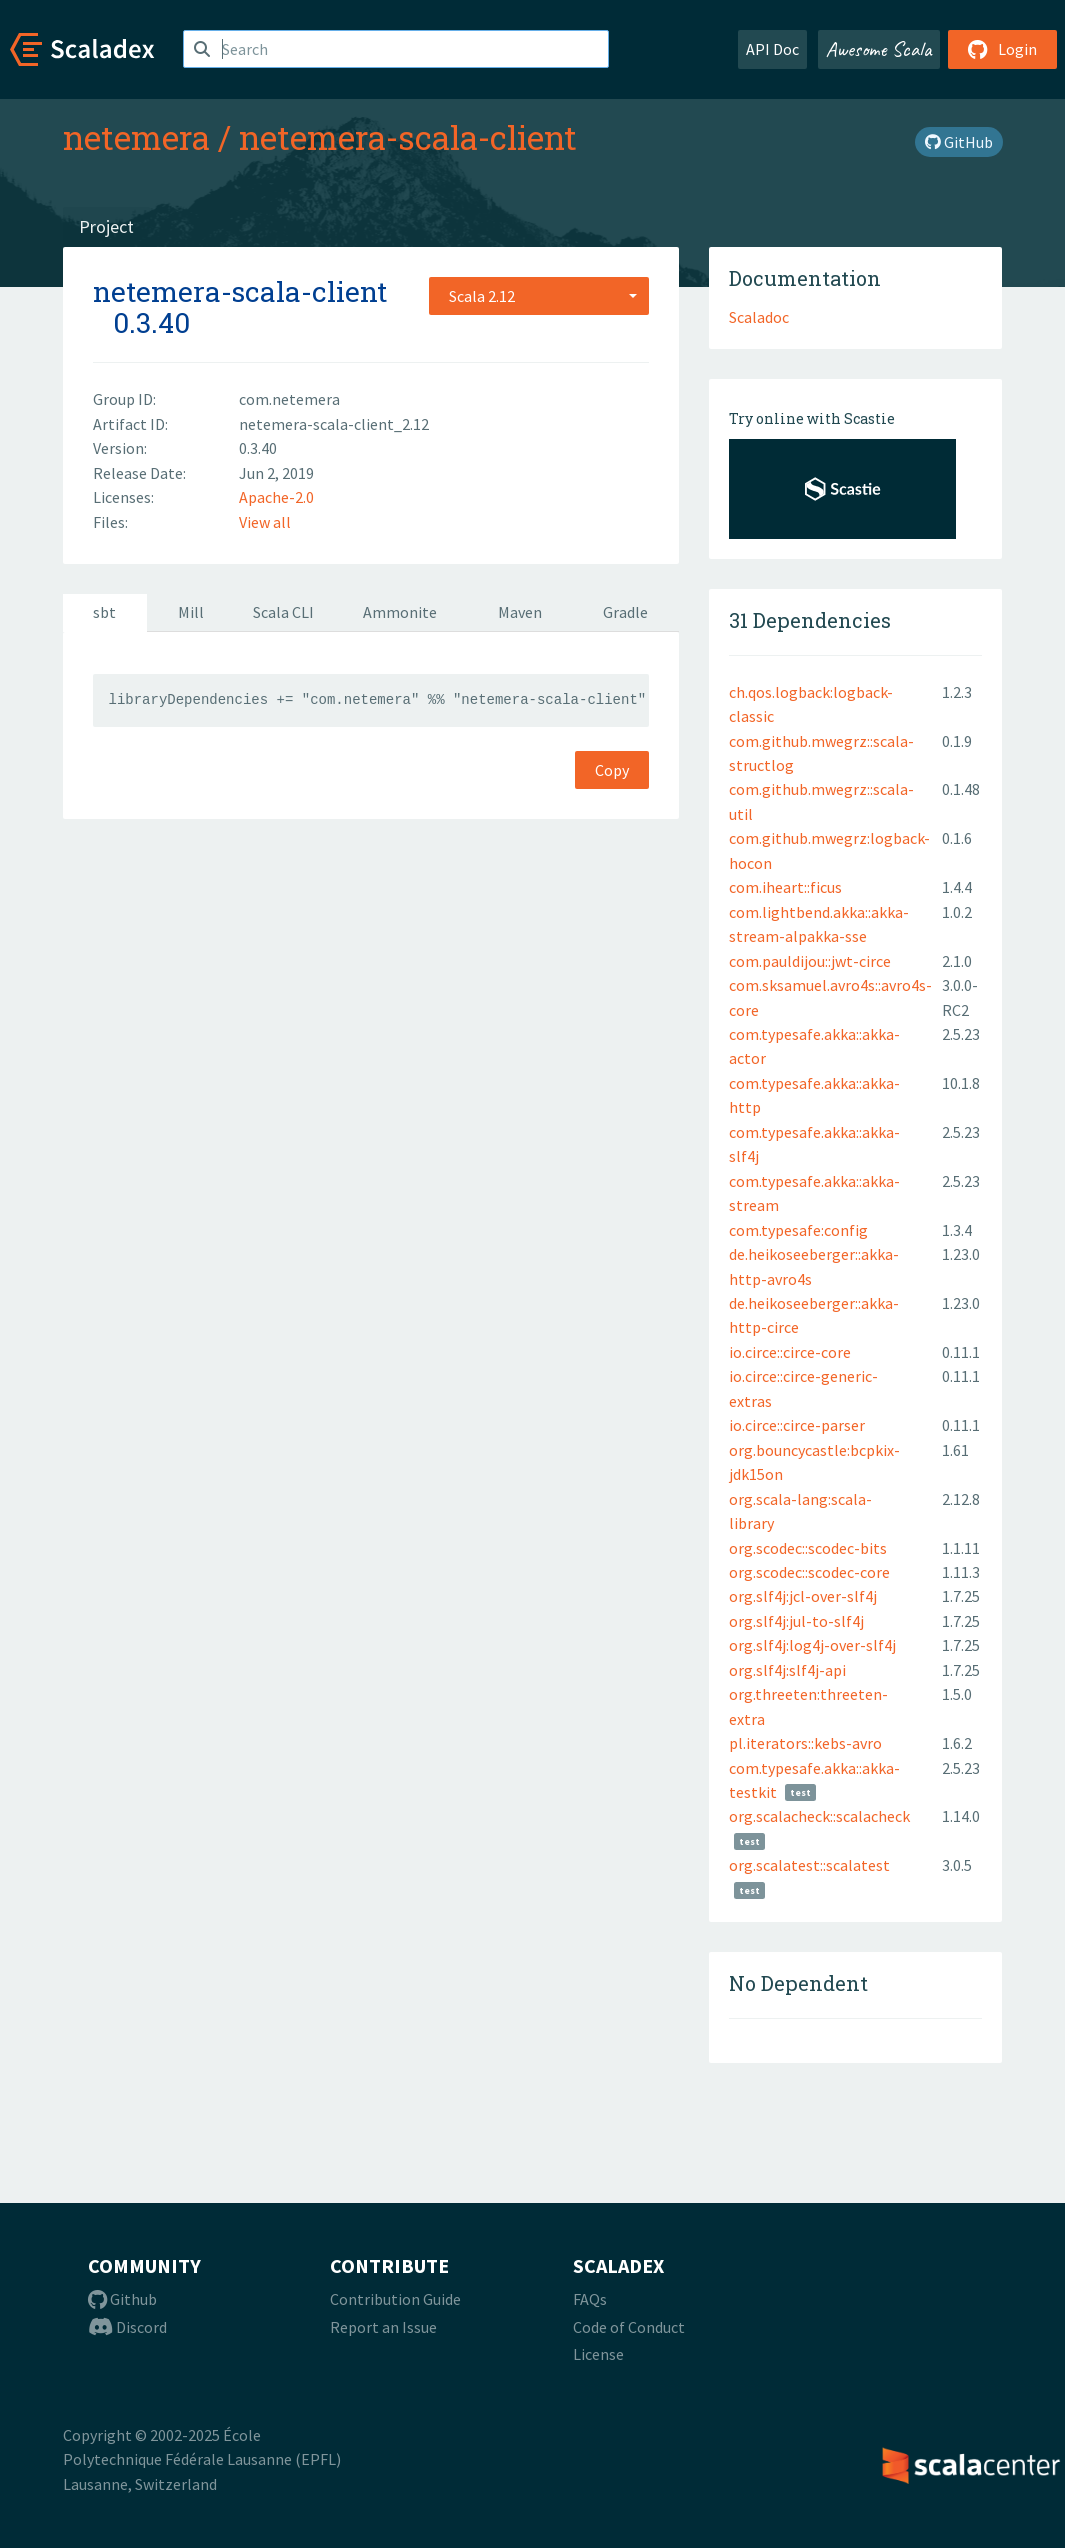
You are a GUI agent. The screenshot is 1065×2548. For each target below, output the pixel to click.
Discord (127, 2327)
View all (265, 522)
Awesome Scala (879, 49)
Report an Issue (383, 2327)
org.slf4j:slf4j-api (787, 1670)
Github (122, 2299)
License (598, 2354)
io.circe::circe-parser (797, 1425)
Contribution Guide (395, 2299)
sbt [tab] (104, 612)
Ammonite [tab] (400, 612)
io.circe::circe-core (790, 1352)
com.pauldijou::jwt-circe (810, 961)
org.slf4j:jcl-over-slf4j (803, 1596)
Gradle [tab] (625, 612)
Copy (612, 770)
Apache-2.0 (276, 497)
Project (106, 226)
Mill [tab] (191, 612)
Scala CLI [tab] (283, 612)
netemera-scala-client (408, 137)
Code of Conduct (629, 2327)
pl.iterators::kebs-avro (805, 1743)
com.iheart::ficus (785, 887)
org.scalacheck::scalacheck (819, 1816)
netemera (136, 137)
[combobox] (539, 296)
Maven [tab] (520, 612)
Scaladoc (759, 317)
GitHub (959, 142)
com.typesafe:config (798, 1230)
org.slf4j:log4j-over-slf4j (812, 1645)
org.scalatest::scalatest (809, 1865)
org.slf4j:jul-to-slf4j (796, 1621)
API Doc (772, 49)
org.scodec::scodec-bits (808, 1548)
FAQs (590, 2299)
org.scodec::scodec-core (809, 1572)
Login (1002, 49)
